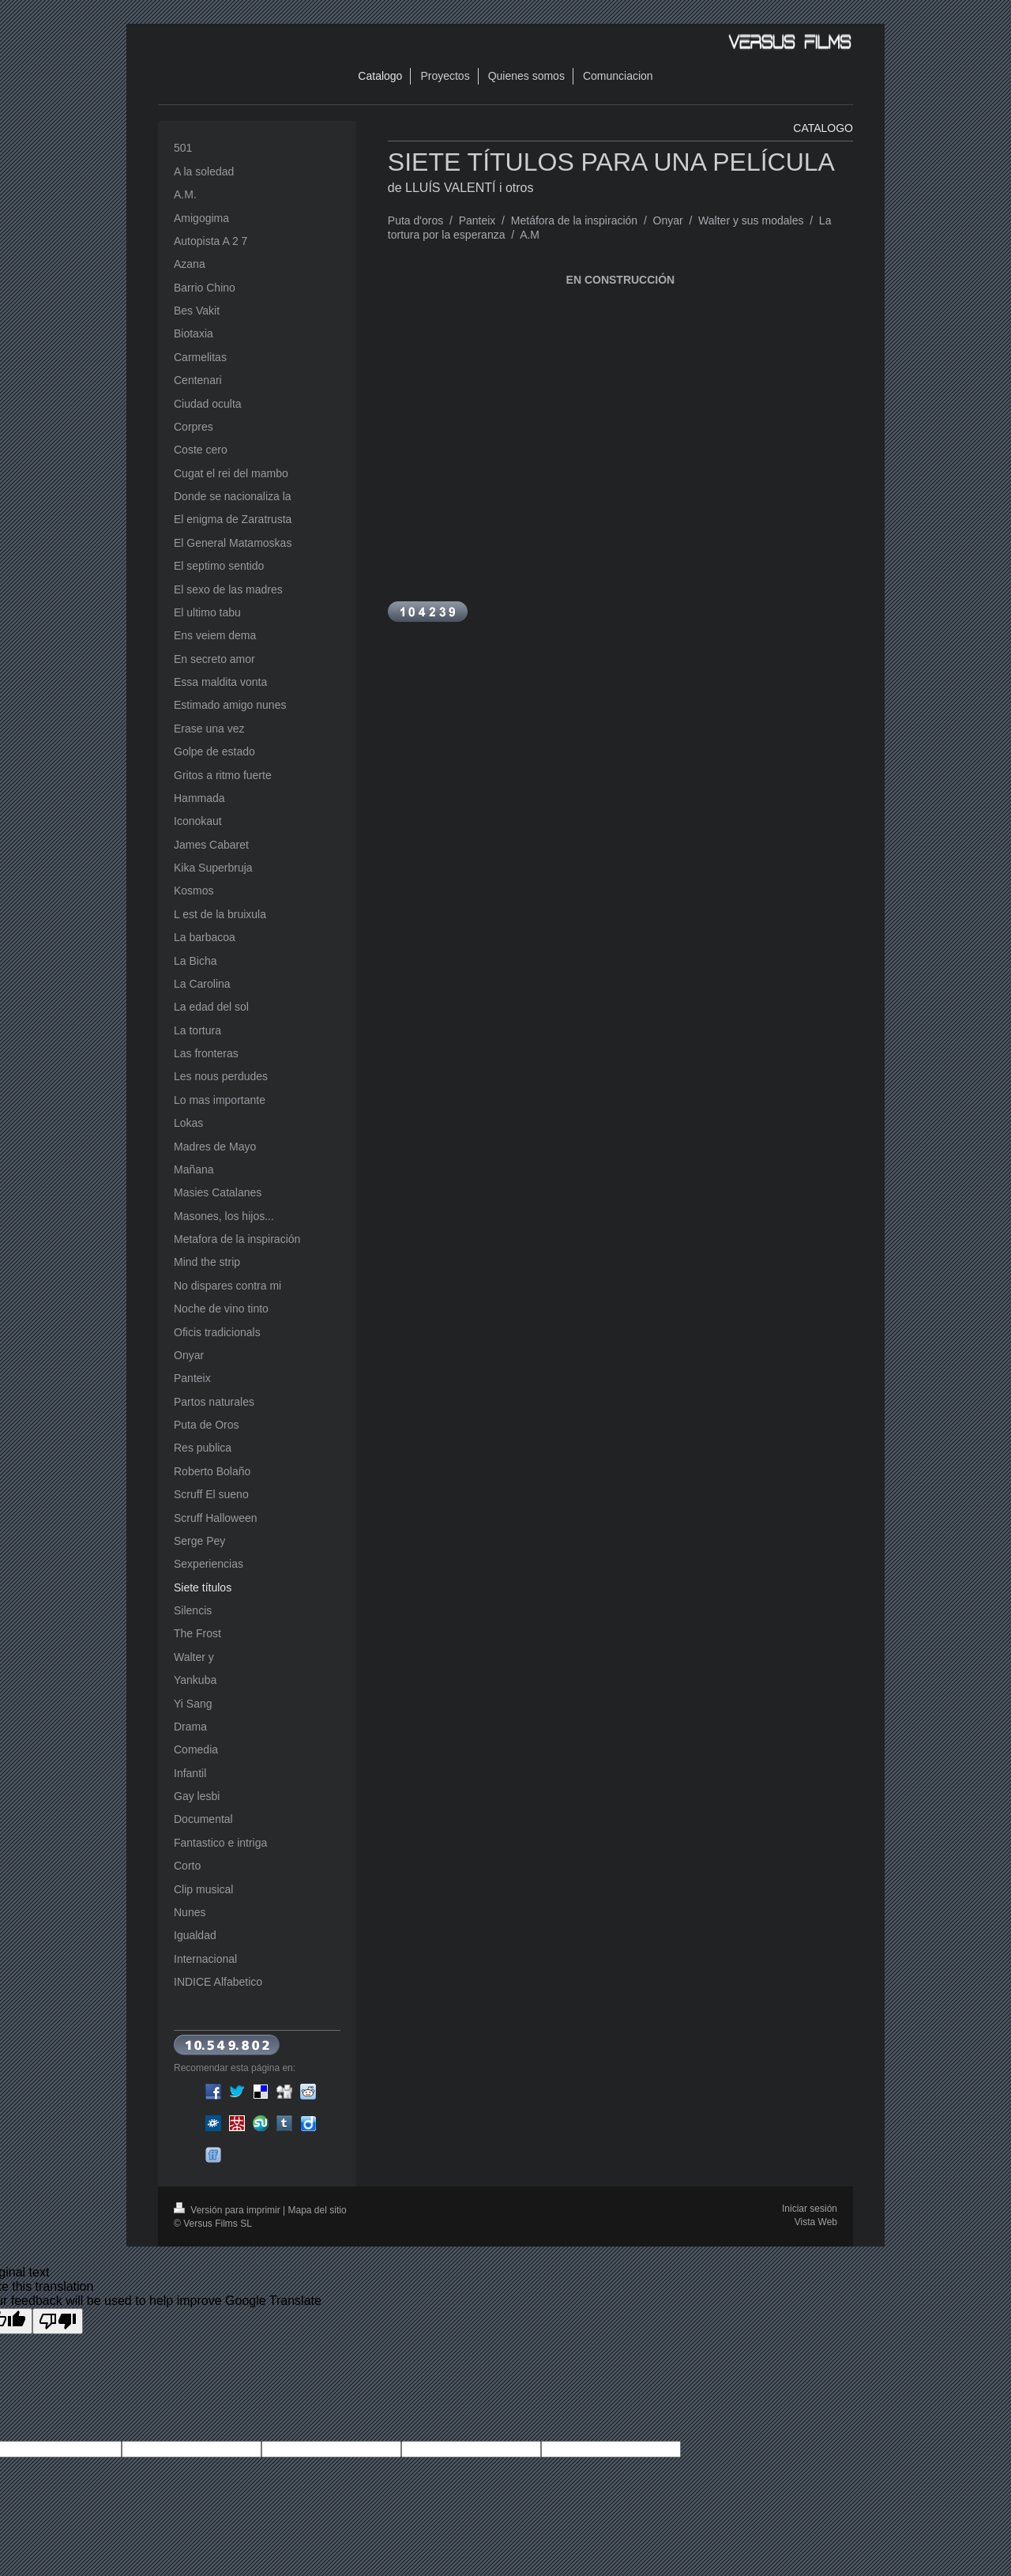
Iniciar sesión (809, 2208)
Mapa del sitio (317, 2210)
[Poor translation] (57, 2321)
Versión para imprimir (228, 2210)
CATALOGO (823, 128)
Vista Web (816, 2222)
